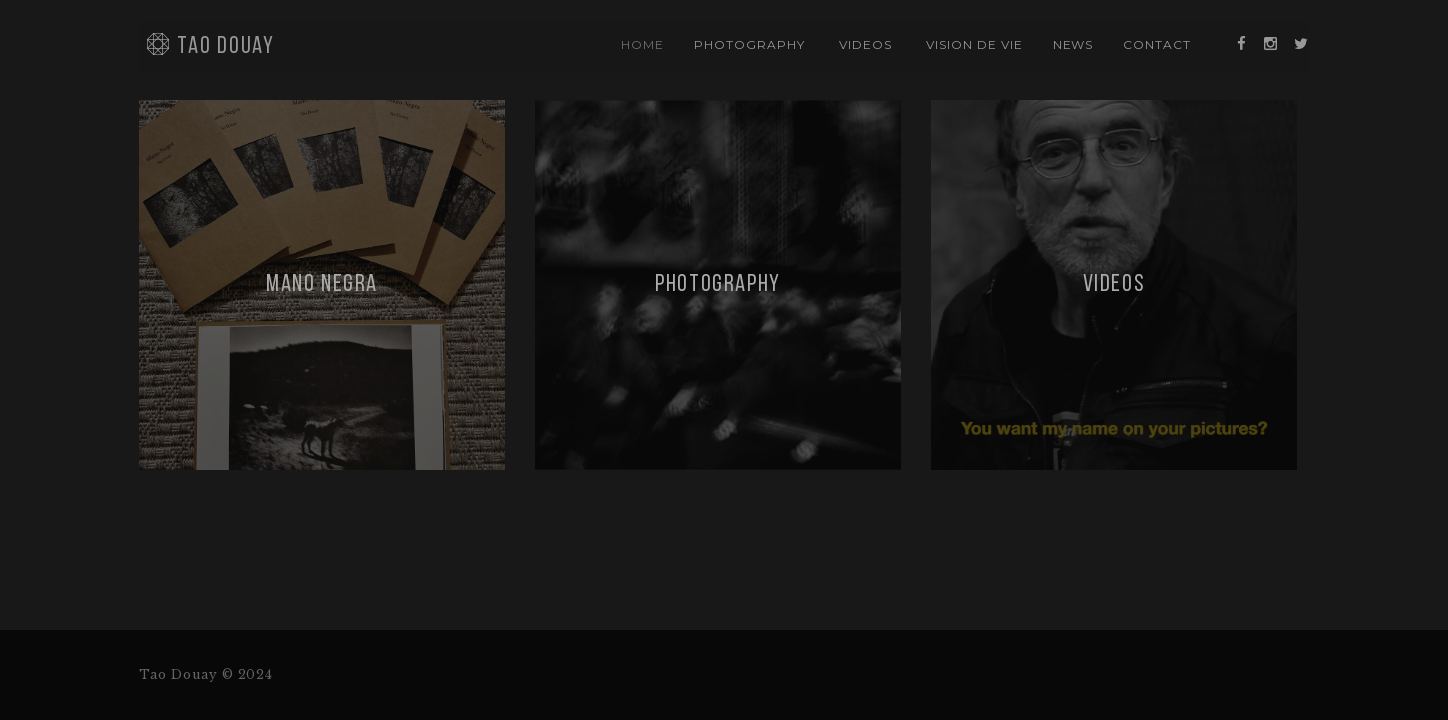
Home (642, 44)
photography (749, 44)
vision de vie (974, 44)
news (1073, 44)
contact (1157, 44)
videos (865, 44)
